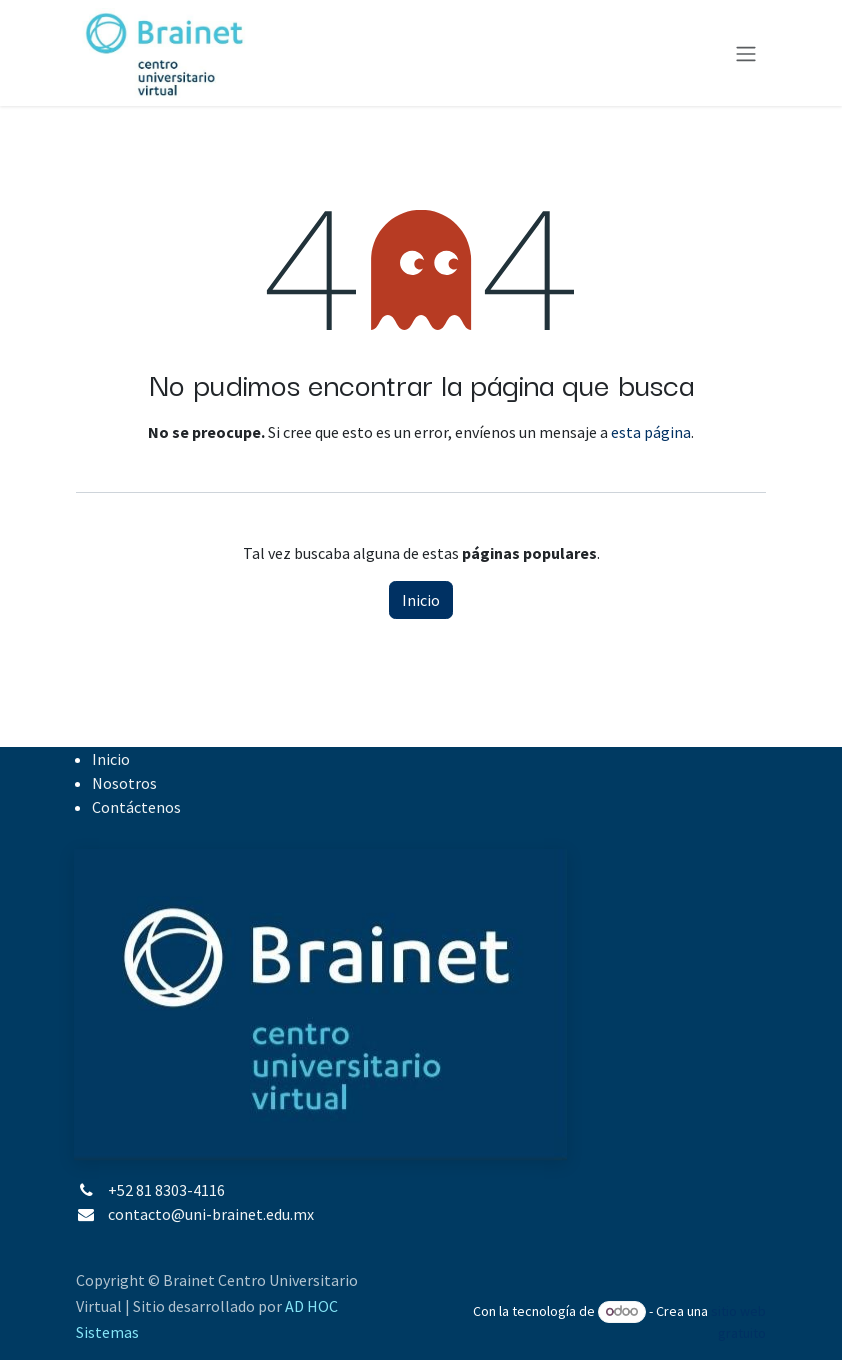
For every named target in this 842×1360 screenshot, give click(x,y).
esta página (651, 432)
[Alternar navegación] (746, 53)
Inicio (421, 600)
